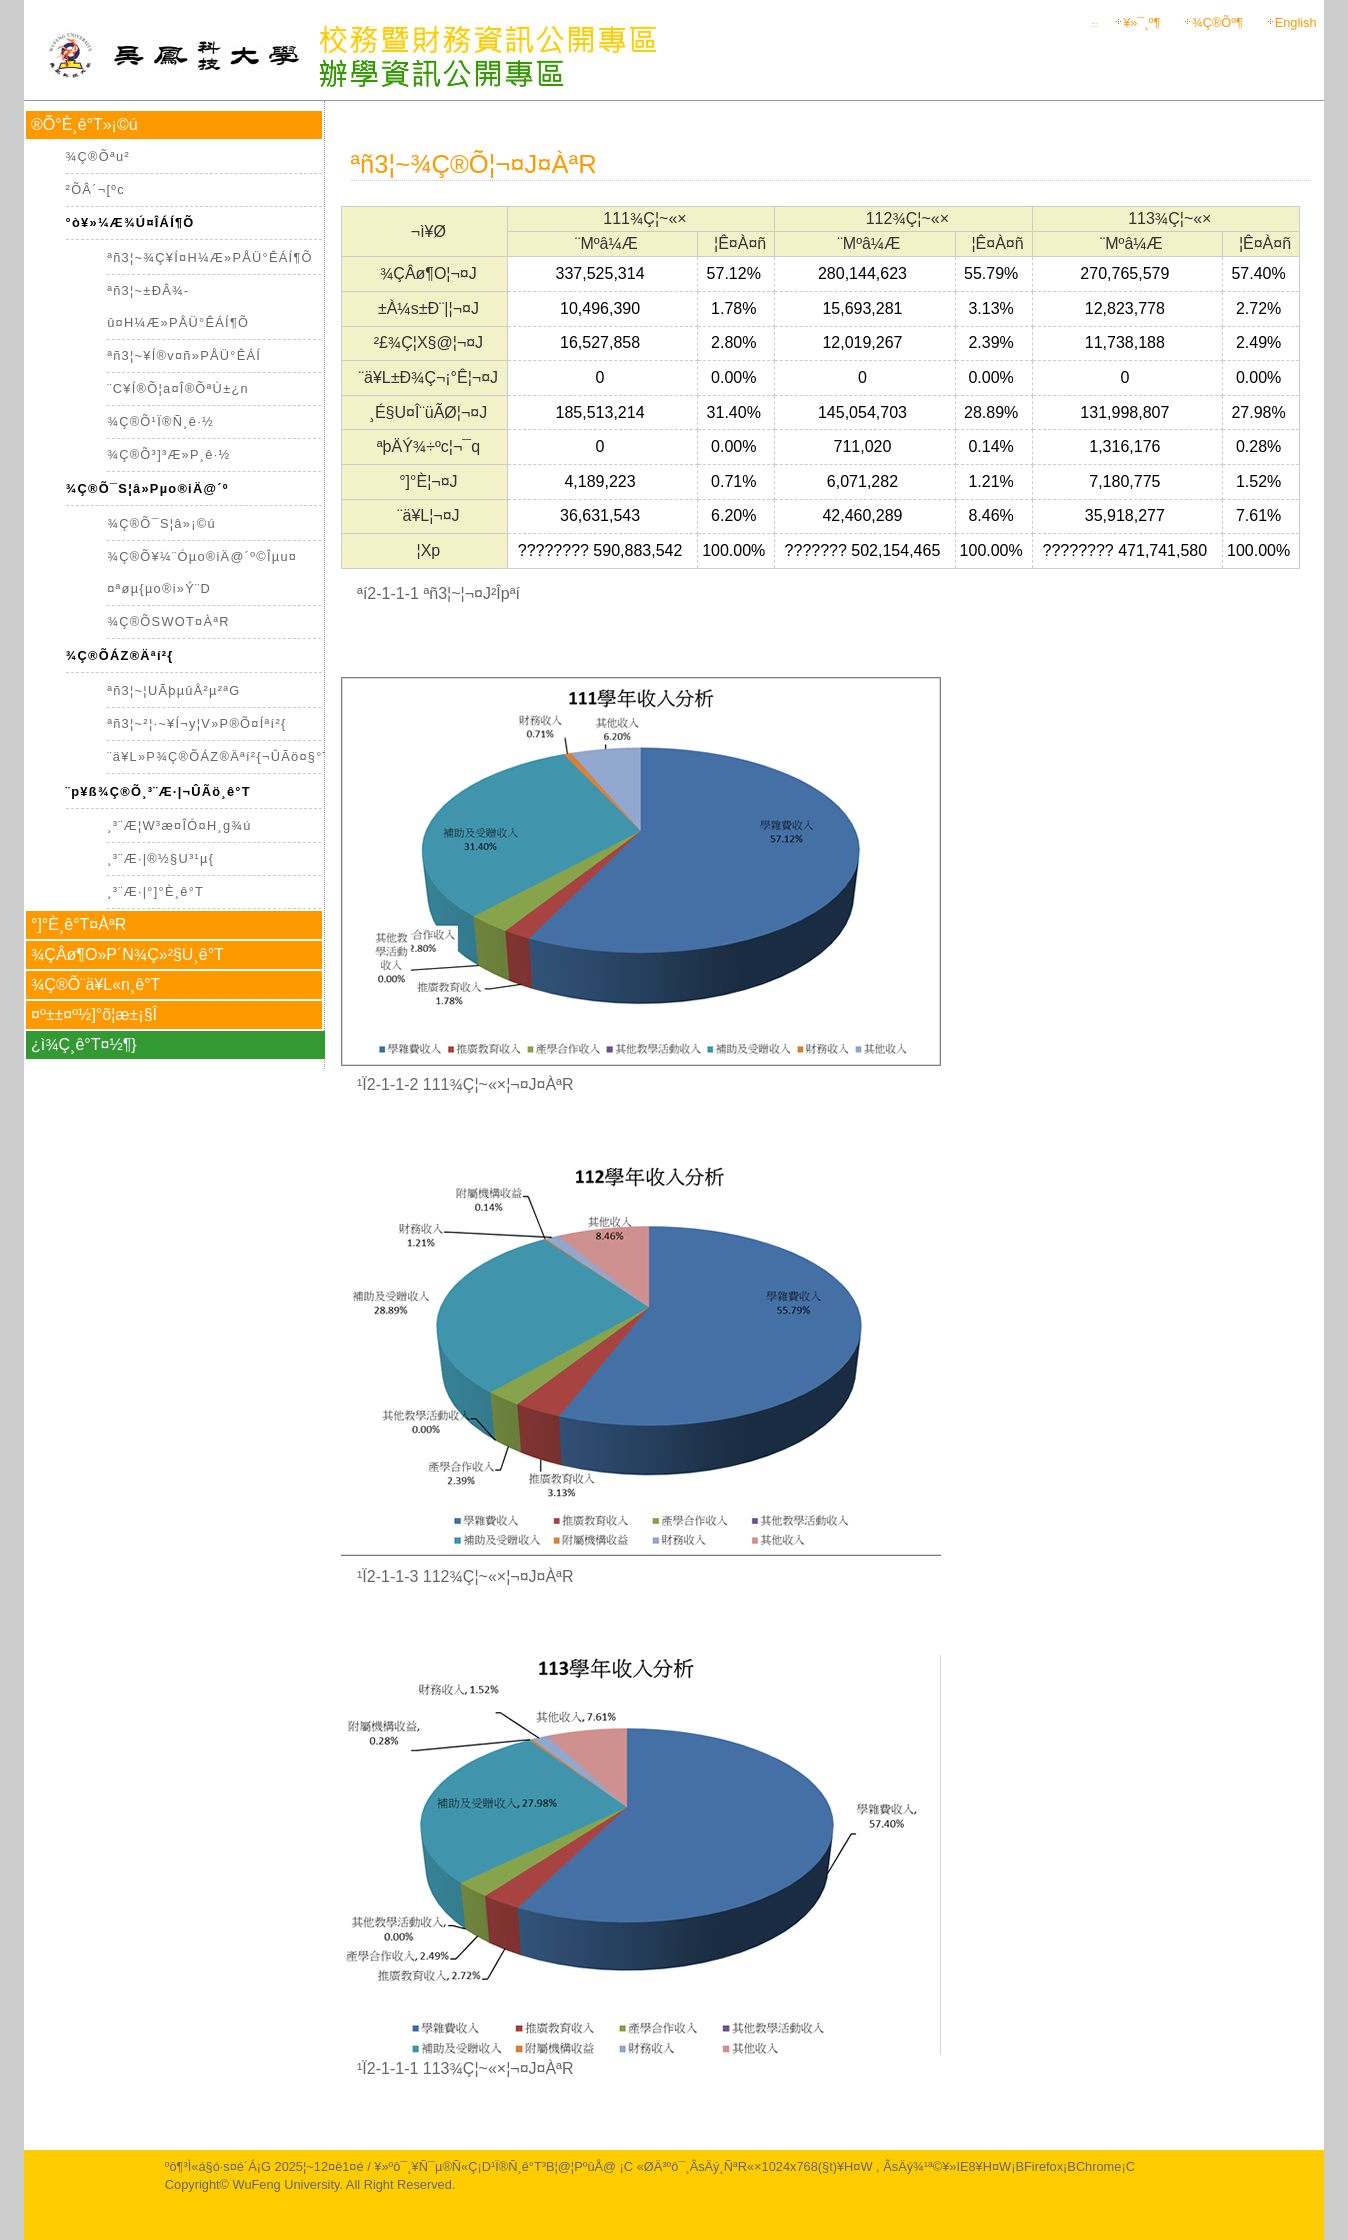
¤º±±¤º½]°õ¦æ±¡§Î (94, 1014)
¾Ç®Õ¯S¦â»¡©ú (161, 523)
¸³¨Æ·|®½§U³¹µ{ (160, 858)
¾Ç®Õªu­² (98, 156)
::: (1094, 24)
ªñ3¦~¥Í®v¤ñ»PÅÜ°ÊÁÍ (184, 355)
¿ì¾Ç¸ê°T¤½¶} (84, 1044)
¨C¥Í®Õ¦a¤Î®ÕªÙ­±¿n (178, 388)
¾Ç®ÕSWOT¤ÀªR (168, 621)
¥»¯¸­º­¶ (1130, 22)
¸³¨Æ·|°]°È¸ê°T (155, 891)
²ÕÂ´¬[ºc (95, 189)
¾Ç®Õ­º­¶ (1206, 22)
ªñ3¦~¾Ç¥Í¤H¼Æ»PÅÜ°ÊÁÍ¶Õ (210, 257)
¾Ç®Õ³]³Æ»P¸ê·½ (168, 454)
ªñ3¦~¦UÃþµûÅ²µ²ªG (173, 690)
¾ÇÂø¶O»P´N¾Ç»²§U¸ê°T (127, 954)
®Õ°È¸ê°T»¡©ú (84, 124)
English (1296, 22)
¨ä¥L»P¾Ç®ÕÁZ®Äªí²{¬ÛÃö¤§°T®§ (229, 756)
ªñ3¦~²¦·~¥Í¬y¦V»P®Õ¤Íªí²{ (196, 723)
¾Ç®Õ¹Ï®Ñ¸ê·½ (160, 421)
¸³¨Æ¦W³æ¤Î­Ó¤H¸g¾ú (179, 825)
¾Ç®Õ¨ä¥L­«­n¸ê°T (95, 984)
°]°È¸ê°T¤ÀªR (78, 924)
